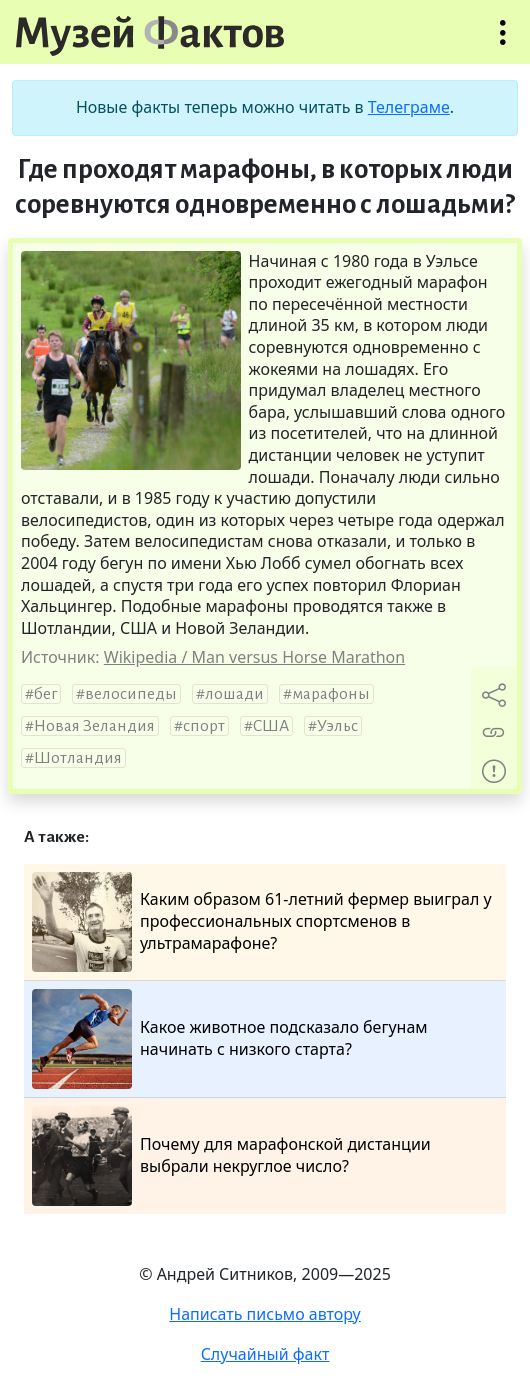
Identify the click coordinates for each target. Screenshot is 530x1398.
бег (45, 694)
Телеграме (409, 107)
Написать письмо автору (265, 1314)
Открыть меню (503, 42)
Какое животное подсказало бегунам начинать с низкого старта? (230, 1039)
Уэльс (337, 726)
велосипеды (131, 694)
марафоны (331, 694)
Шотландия (78, 758)
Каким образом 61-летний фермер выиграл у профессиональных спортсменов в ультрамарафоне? (262, 922)
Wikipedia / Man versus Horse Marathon (254, 657)
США (271, 726)
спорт (204, 726)
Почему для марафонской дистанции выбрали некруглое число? (231, 1156)
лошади (234, 694)
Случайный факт (265, 1354)
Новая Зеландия (94, 726)
